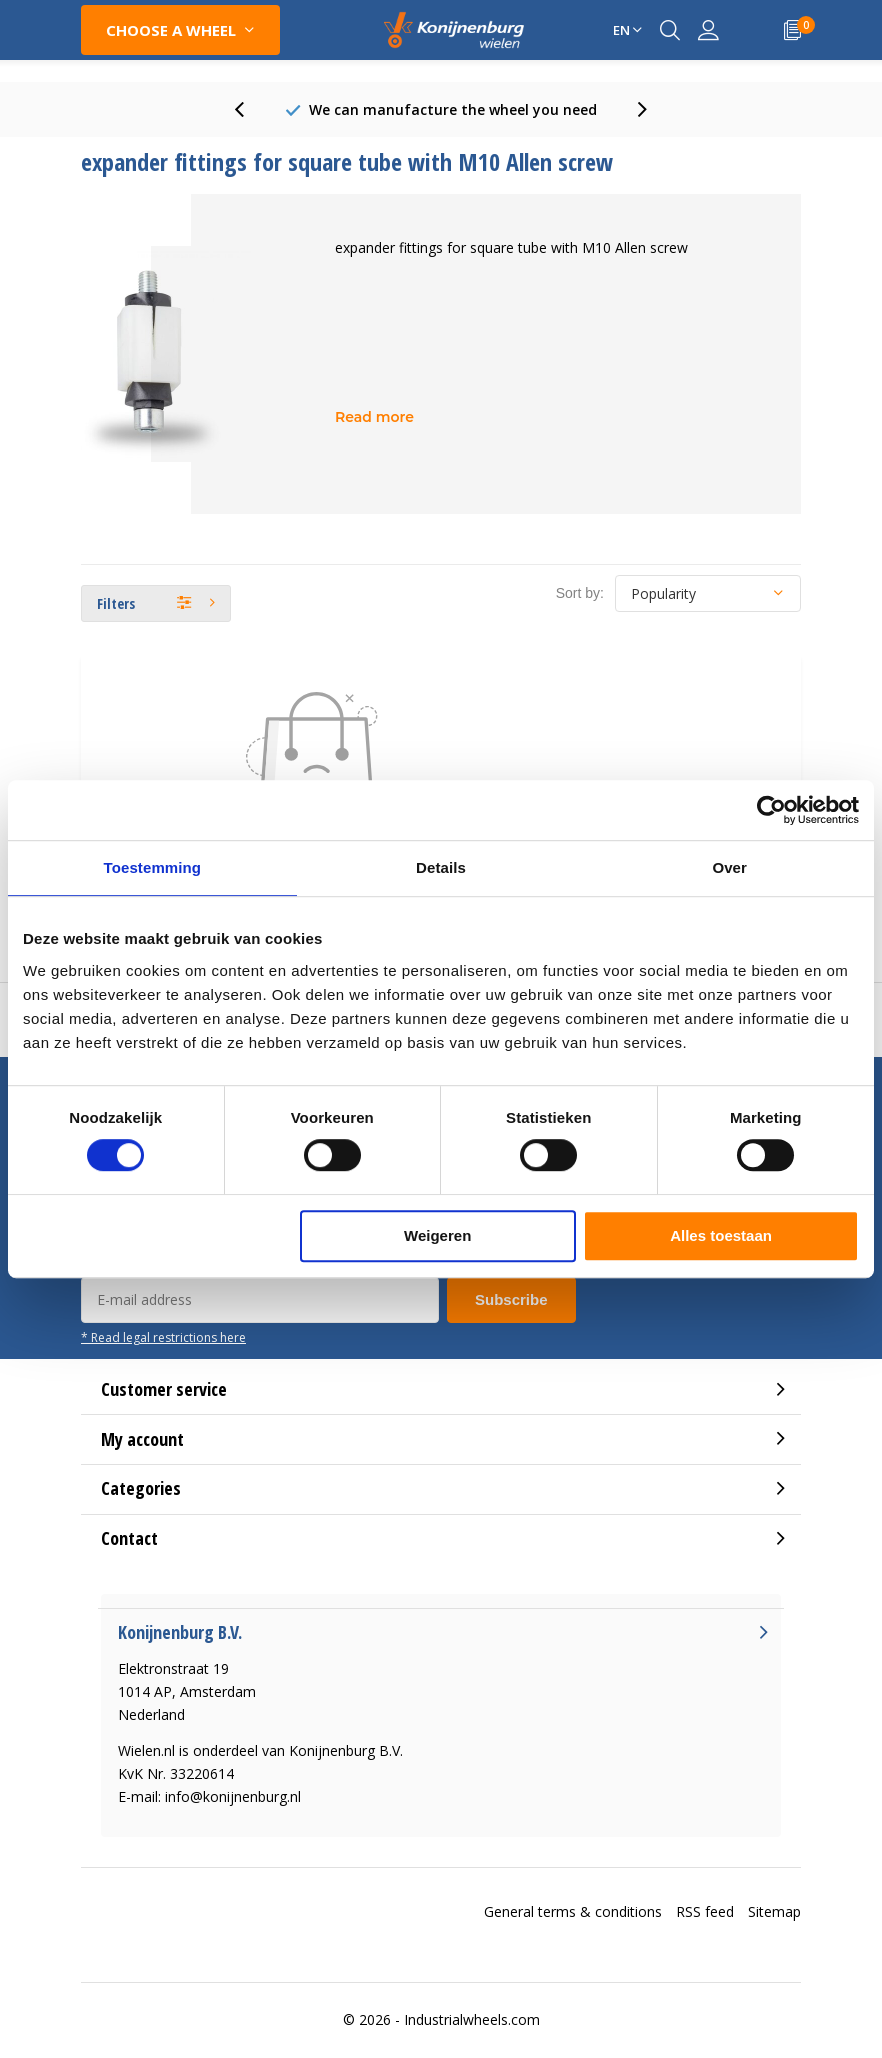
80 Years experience (452, 109)
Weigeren (437, 1235)
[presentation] (250, 109)
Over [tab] (729, 867)
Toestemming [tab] (153, 867)
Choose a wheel (171, 30)
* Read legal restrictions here (163, 1337)
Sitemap (774, 1911)
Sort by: (580, 593)
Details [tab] (441, 867)
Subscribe (511, 1299)
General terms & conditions (573, 1911)
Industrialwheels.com (472, 2019)
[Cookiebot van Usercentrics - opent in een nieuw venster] (771, 810)
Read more (374, 417)
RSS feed (705, 1911)
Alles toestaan (721, 1235)
